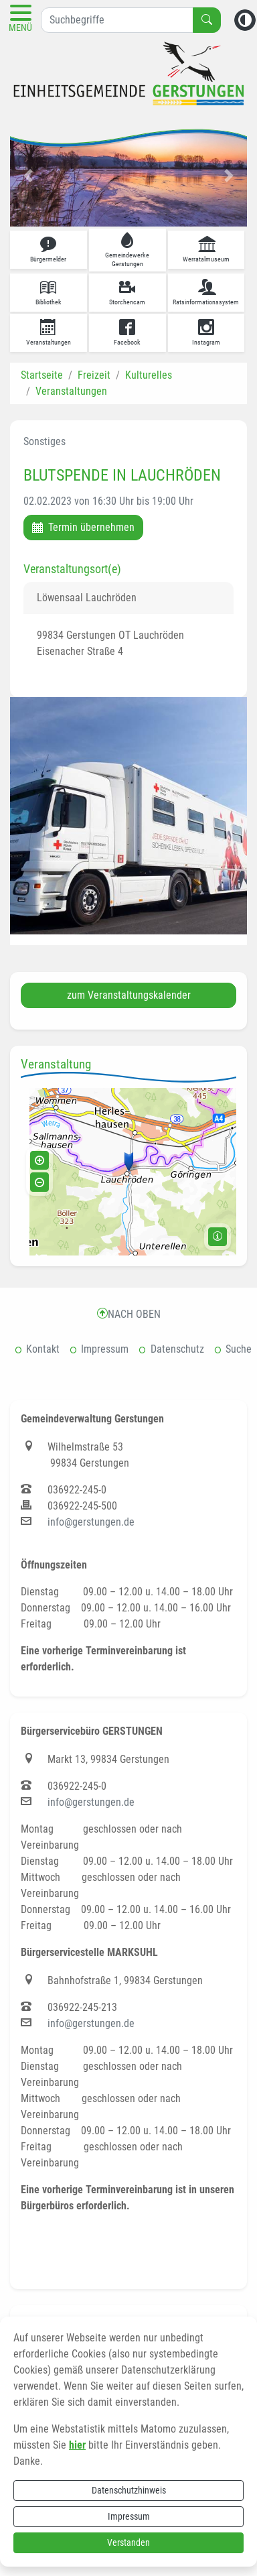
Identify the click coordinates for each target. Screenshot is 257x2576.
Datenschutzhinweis (129, 2488)
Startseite (42, 373)
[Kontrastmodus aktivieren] (245, 18)
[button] (28, 174)
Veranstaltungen (71, 389)
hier (77, 2443)
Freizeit (94, 373)
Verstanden (128, 2541)
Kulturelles (148, 373)
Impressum (129, 2515)
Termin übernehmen (83, 525)
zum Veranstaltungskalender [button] (129, 993)
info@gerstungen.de (91, 1520)
